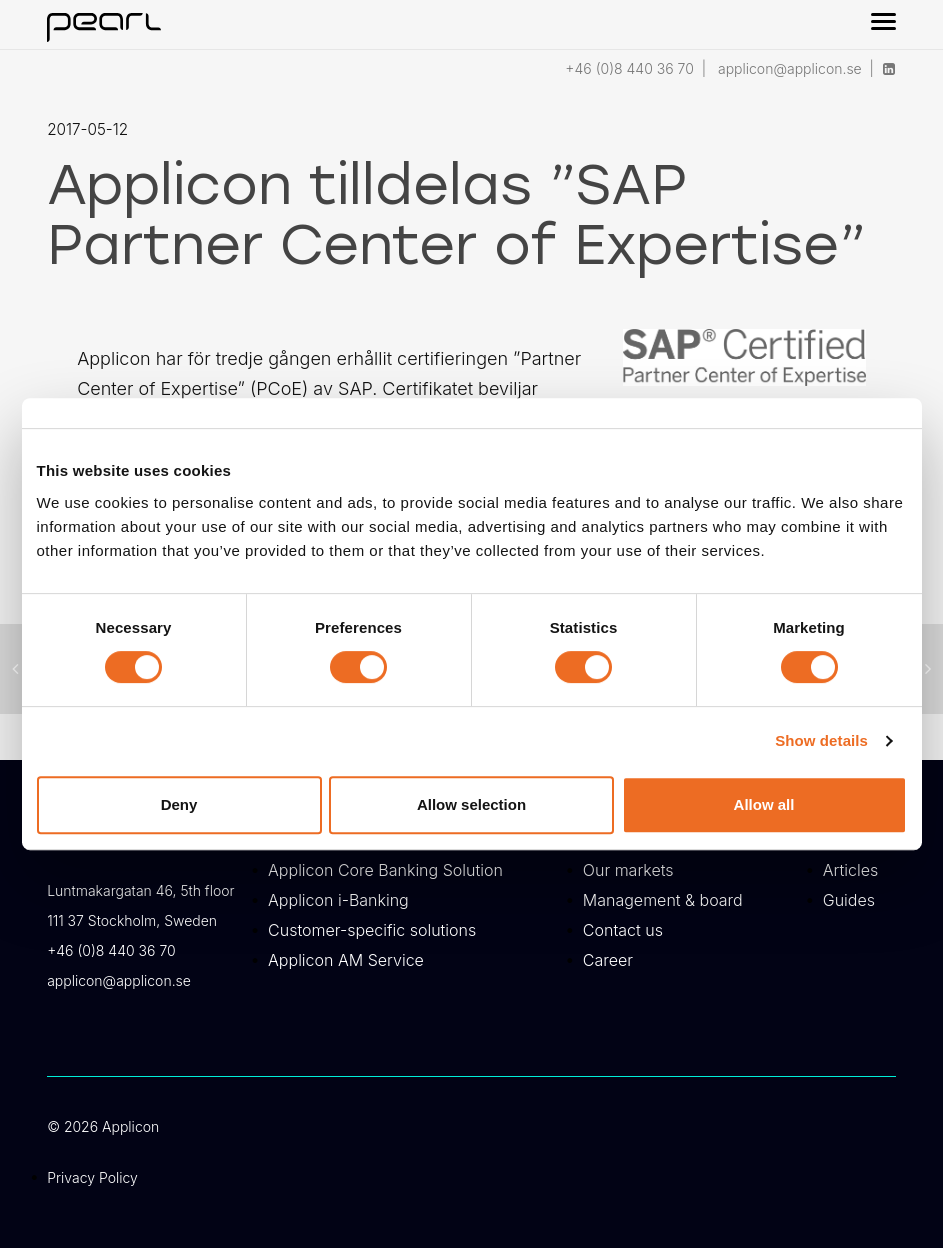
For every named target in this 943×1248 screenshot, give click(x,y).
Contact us (623, 930)
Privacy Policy (92, 1177)
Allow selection (471, 804)
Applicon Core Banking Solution (385, 870)
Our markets (628, 870)
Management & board (663, 900)
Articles (851, 870)
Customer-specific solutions (372, 930)
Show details (821, 740)
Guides (849, 900)
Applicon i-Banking (338, 900)
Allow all (764, 804)
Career (608, 960)
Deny (179, 804)
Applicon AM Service (346, 960)
